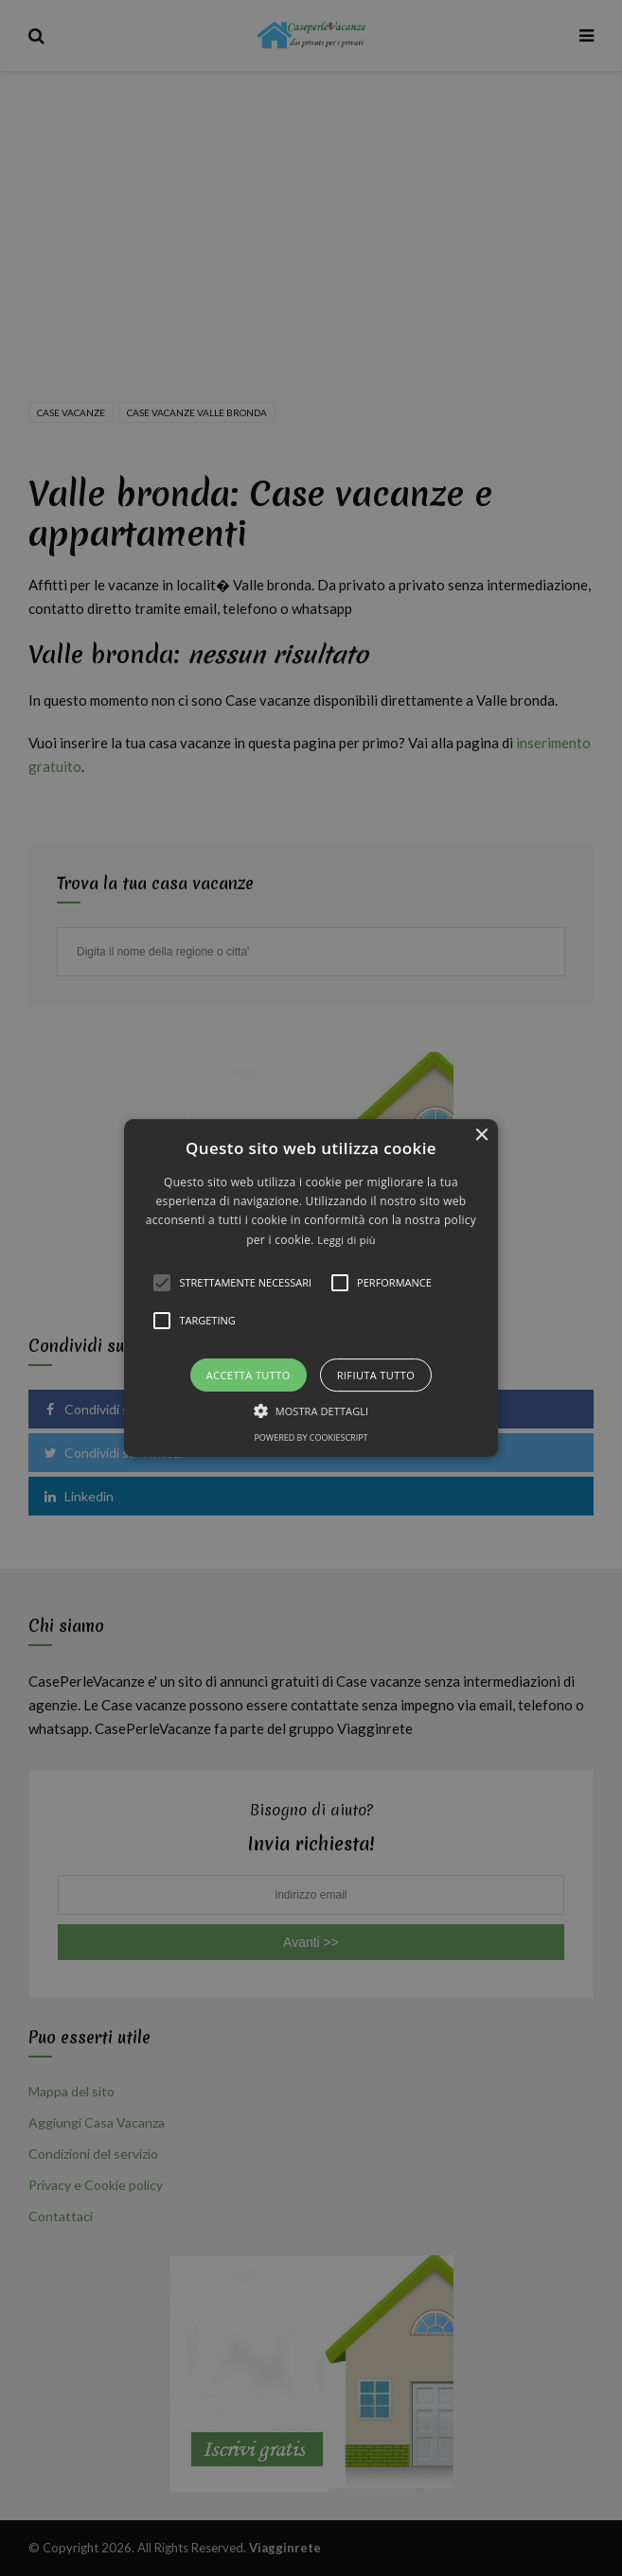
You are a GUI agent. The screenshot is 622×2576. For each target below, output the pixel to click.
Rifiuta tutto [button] (376, 1375)
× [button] (481, 1136)
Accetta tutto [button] (248, 1375)
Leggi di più (346, 1240)
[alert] (311, 1288)
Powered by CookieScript (310, 1437)
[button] (310, 1288)
